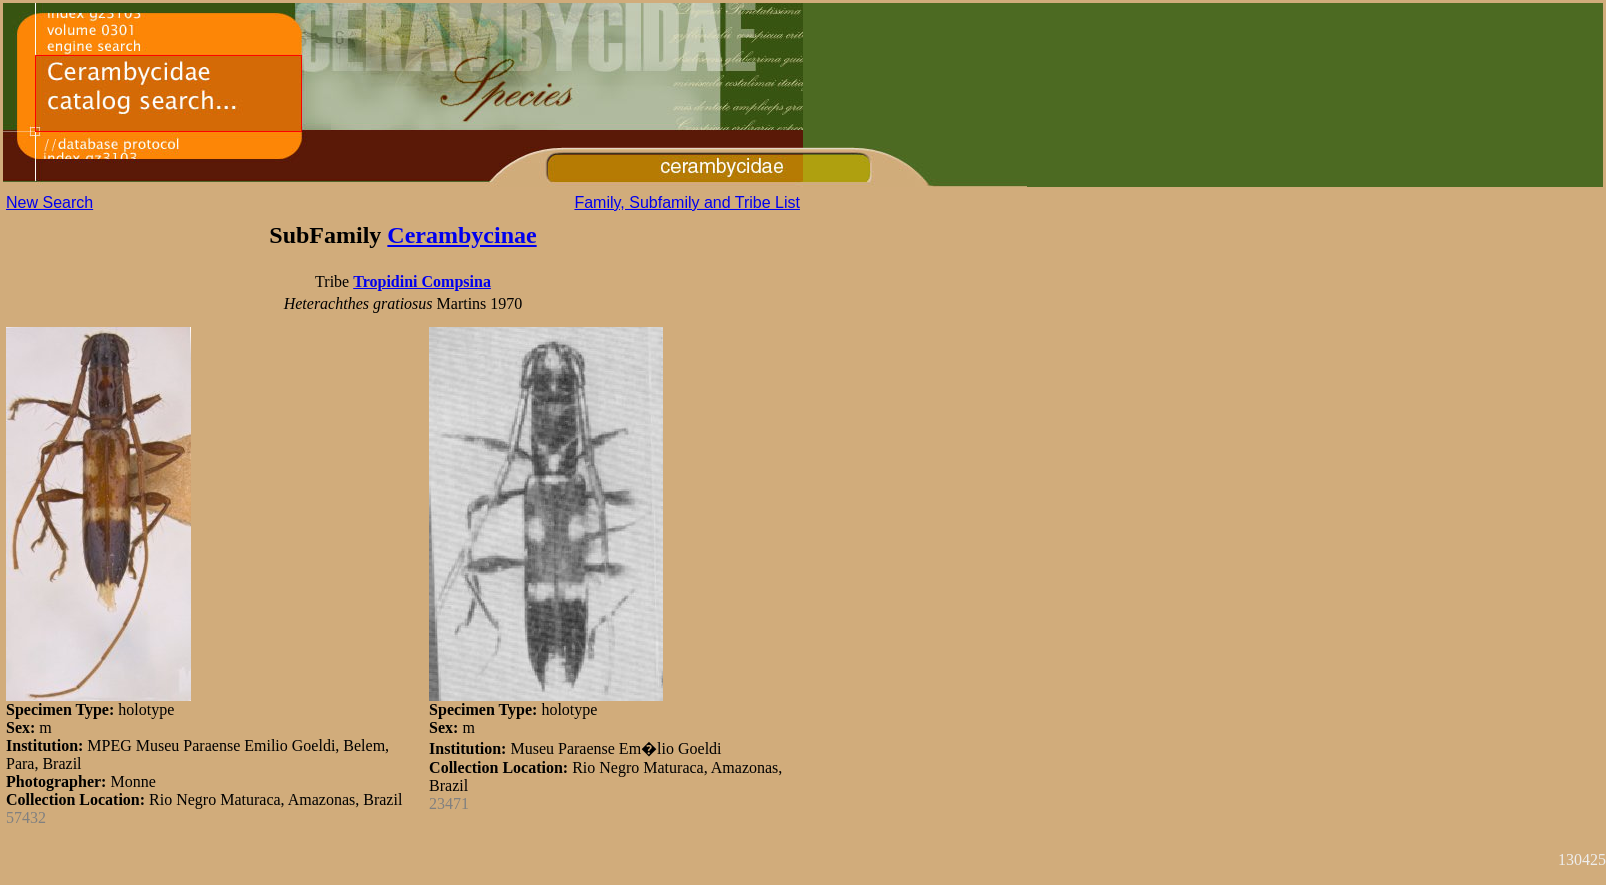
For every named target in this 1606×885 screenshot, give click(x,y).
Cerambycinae (461, 235)
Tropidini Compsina (422, 281)
